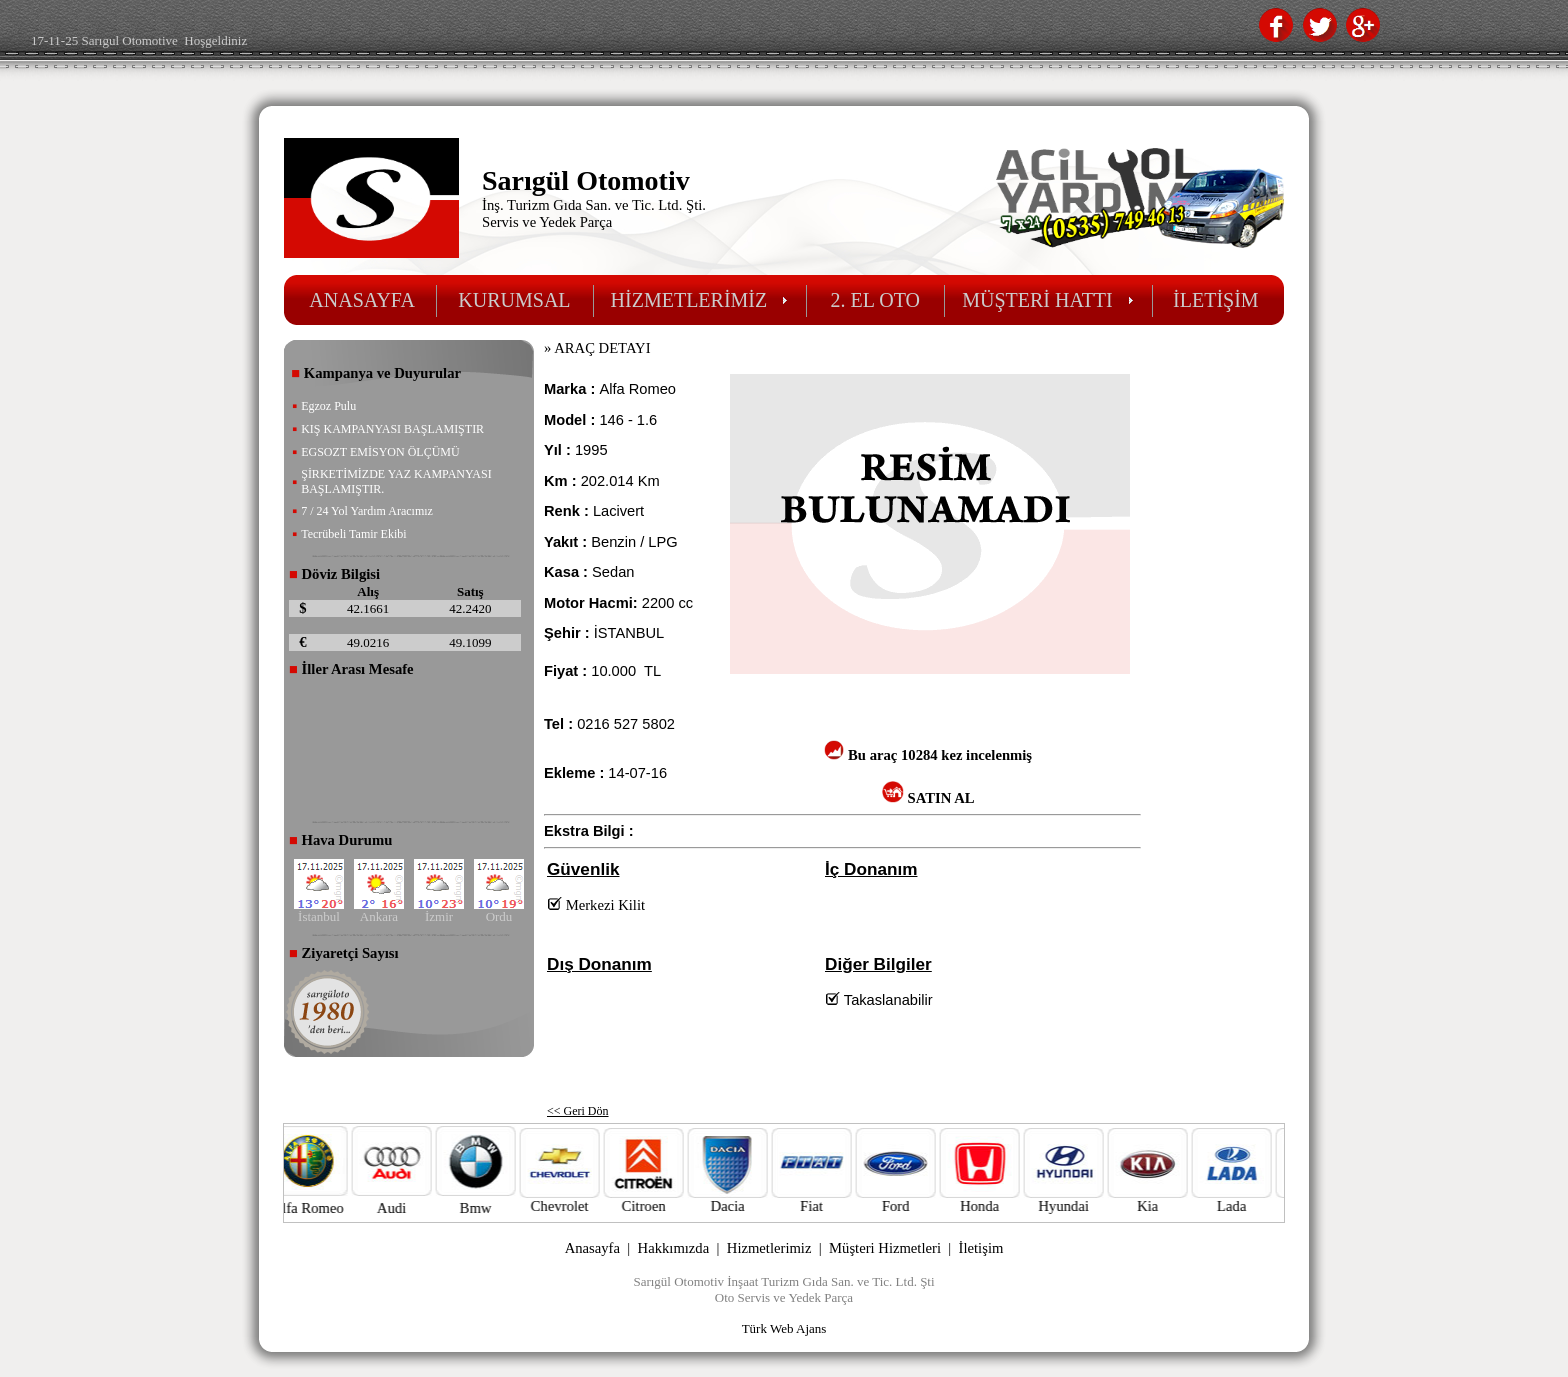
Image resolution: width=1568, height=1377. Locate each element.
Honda (1002, 1199)
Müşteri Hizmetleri (885, 1248)
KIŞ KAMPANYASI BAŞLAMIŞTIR (392, 429)
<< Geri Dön (578, 1111)
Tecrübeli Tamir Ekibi (353, 534)
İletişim (981, 1248)
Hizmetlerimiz (769, 1248)
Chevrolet (582, 1199)
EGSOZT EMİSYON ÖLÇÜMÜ (380, 452)
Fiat (834, 1199)
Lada (1254, 1199)
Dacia (750, 1199)
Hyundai (1086, 1199)
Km (647, 481)
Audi (413, 1208)
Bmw (498, 1208)
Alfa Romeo (330, 1208)
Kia (1170, 1199)
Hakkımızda (674, 1248)
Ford (918, 1199)
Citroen (666, 1199)
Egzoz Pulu (328, 406)
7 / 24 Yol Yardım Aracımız (367, 511)
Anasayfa (592, 1248)
